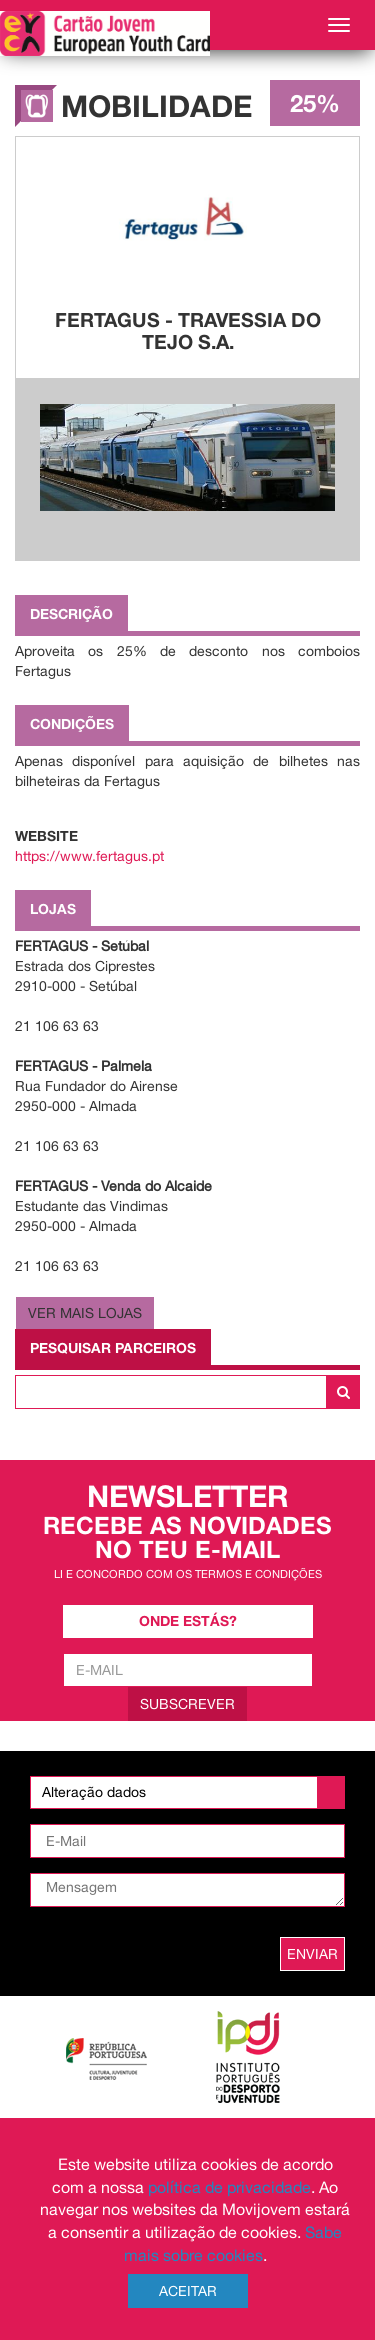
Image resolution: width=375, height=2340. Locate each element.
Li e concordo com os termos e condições (188, 1573)
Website (46, 835)
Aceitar (188, 2291)
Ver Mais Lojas (85, 1313)
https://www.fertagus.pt (89, 856)
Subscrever (187, 1704)
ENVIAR (312, 1954)
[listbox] (187, 1793)
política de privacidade (229, 2187)
